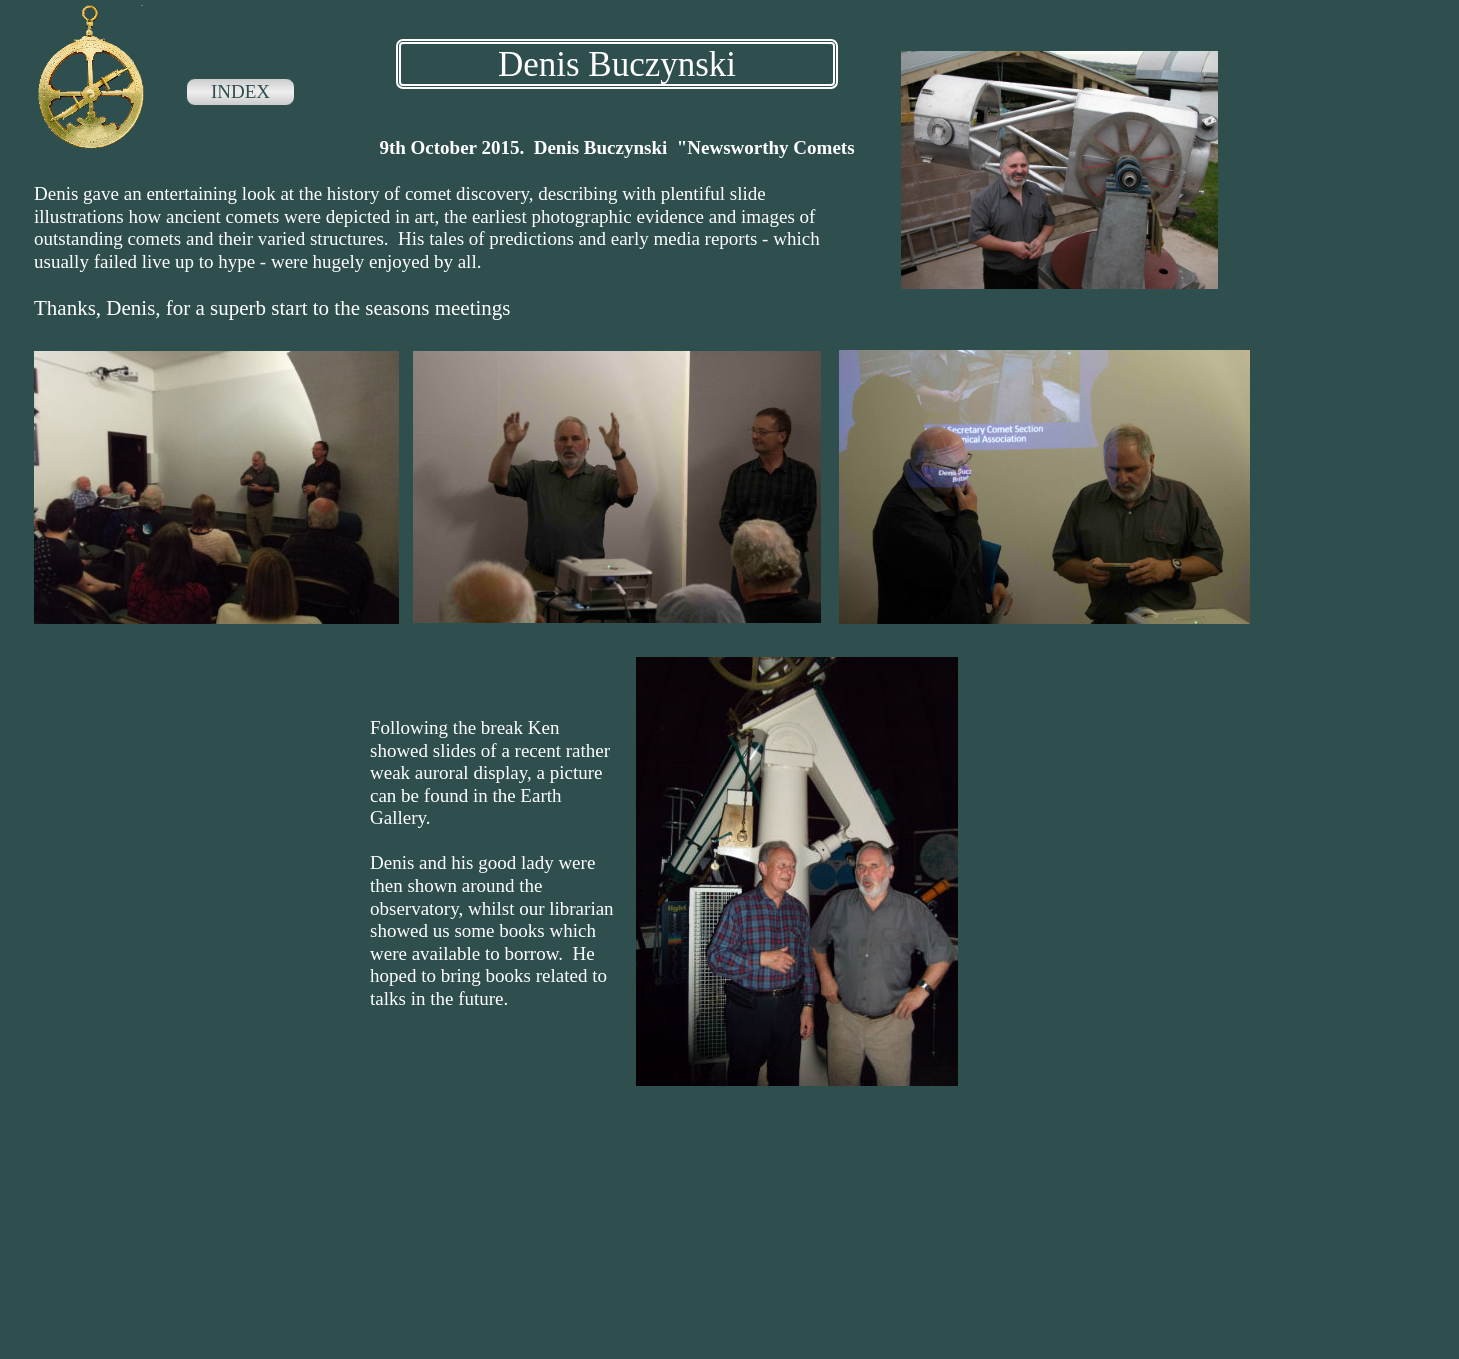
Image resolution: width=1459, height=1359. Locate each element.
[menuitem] (240, 94)
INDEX (240, 91)
